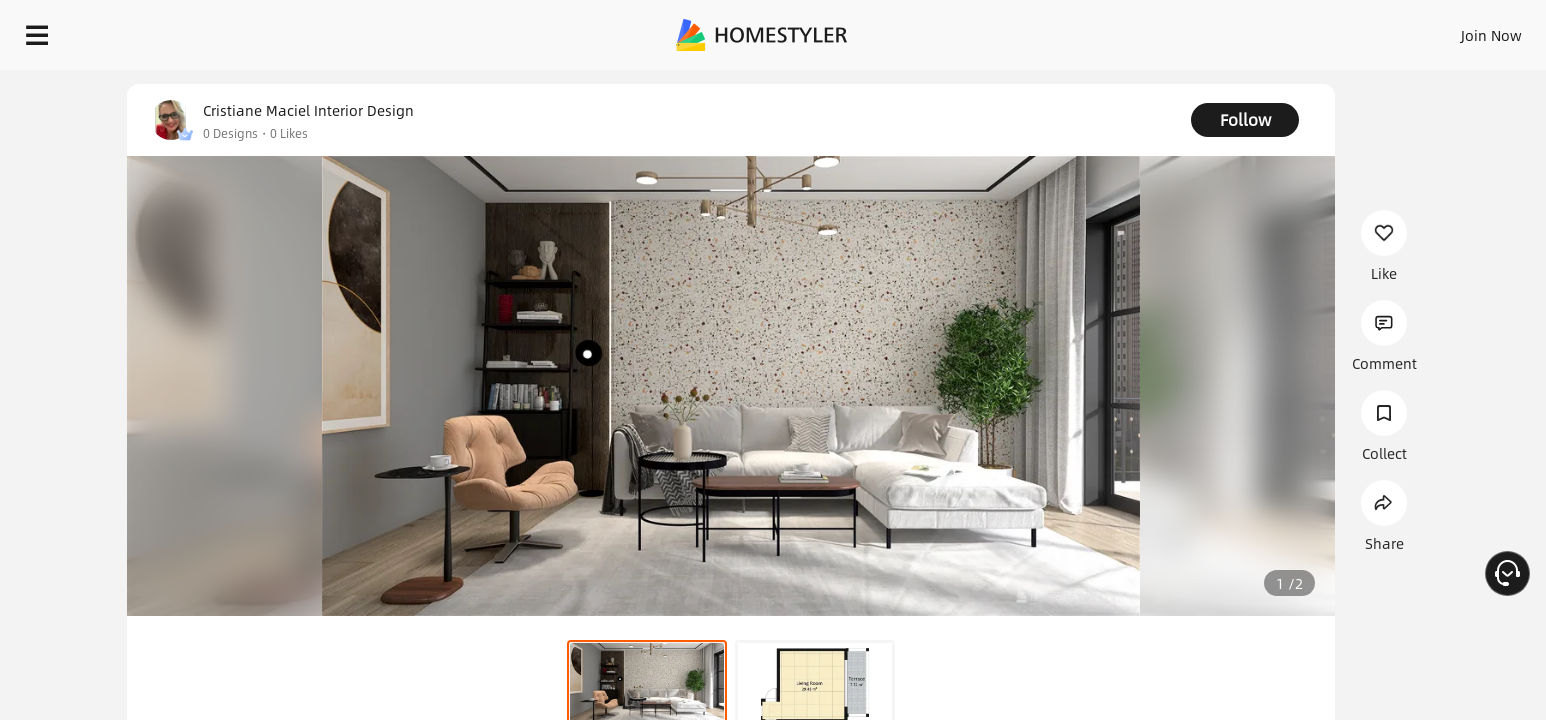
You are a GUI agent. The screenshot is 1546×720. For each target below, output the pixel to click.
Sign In (1176, 30)
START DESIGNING (1446, 30)
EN (1320, 30)
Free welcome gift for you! (1130, 84)
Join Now (1250, 30)
